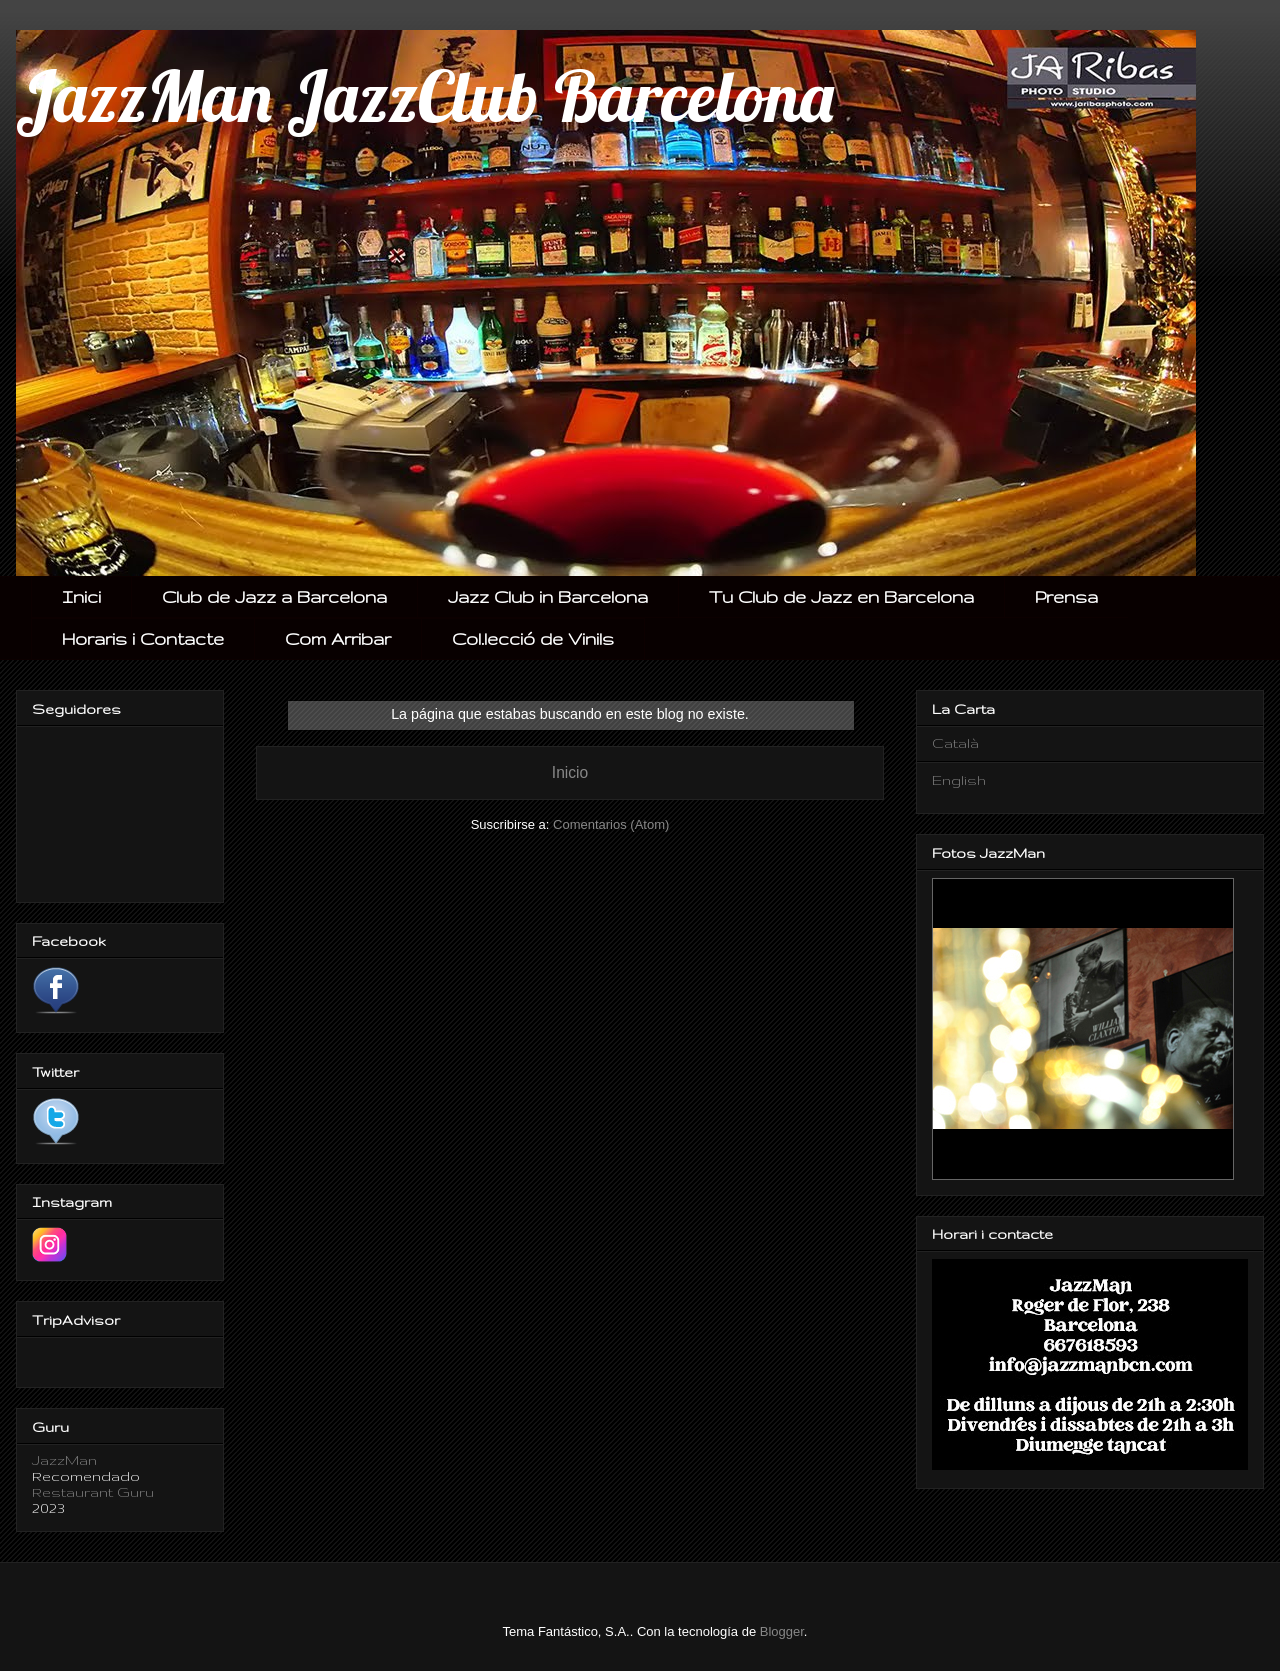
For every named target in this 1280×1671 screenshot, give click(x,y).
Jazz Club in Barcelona (548, 596)
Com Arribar (338, 638)
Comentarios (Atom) (611, 824)
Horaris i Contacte (143, 638)
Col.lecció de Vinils (533, 638)
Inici (81, 596)
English (959, 780)
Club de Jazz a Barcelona (274, 596)
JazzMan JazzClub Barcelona (425, 96)
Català (955, 743)
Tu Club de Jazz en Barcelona (841, 596)
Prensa (1066, 596)
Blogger (782, 1631)
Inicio (570, 772)
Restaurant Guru (93, 1492)
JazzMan (64, 1460)
